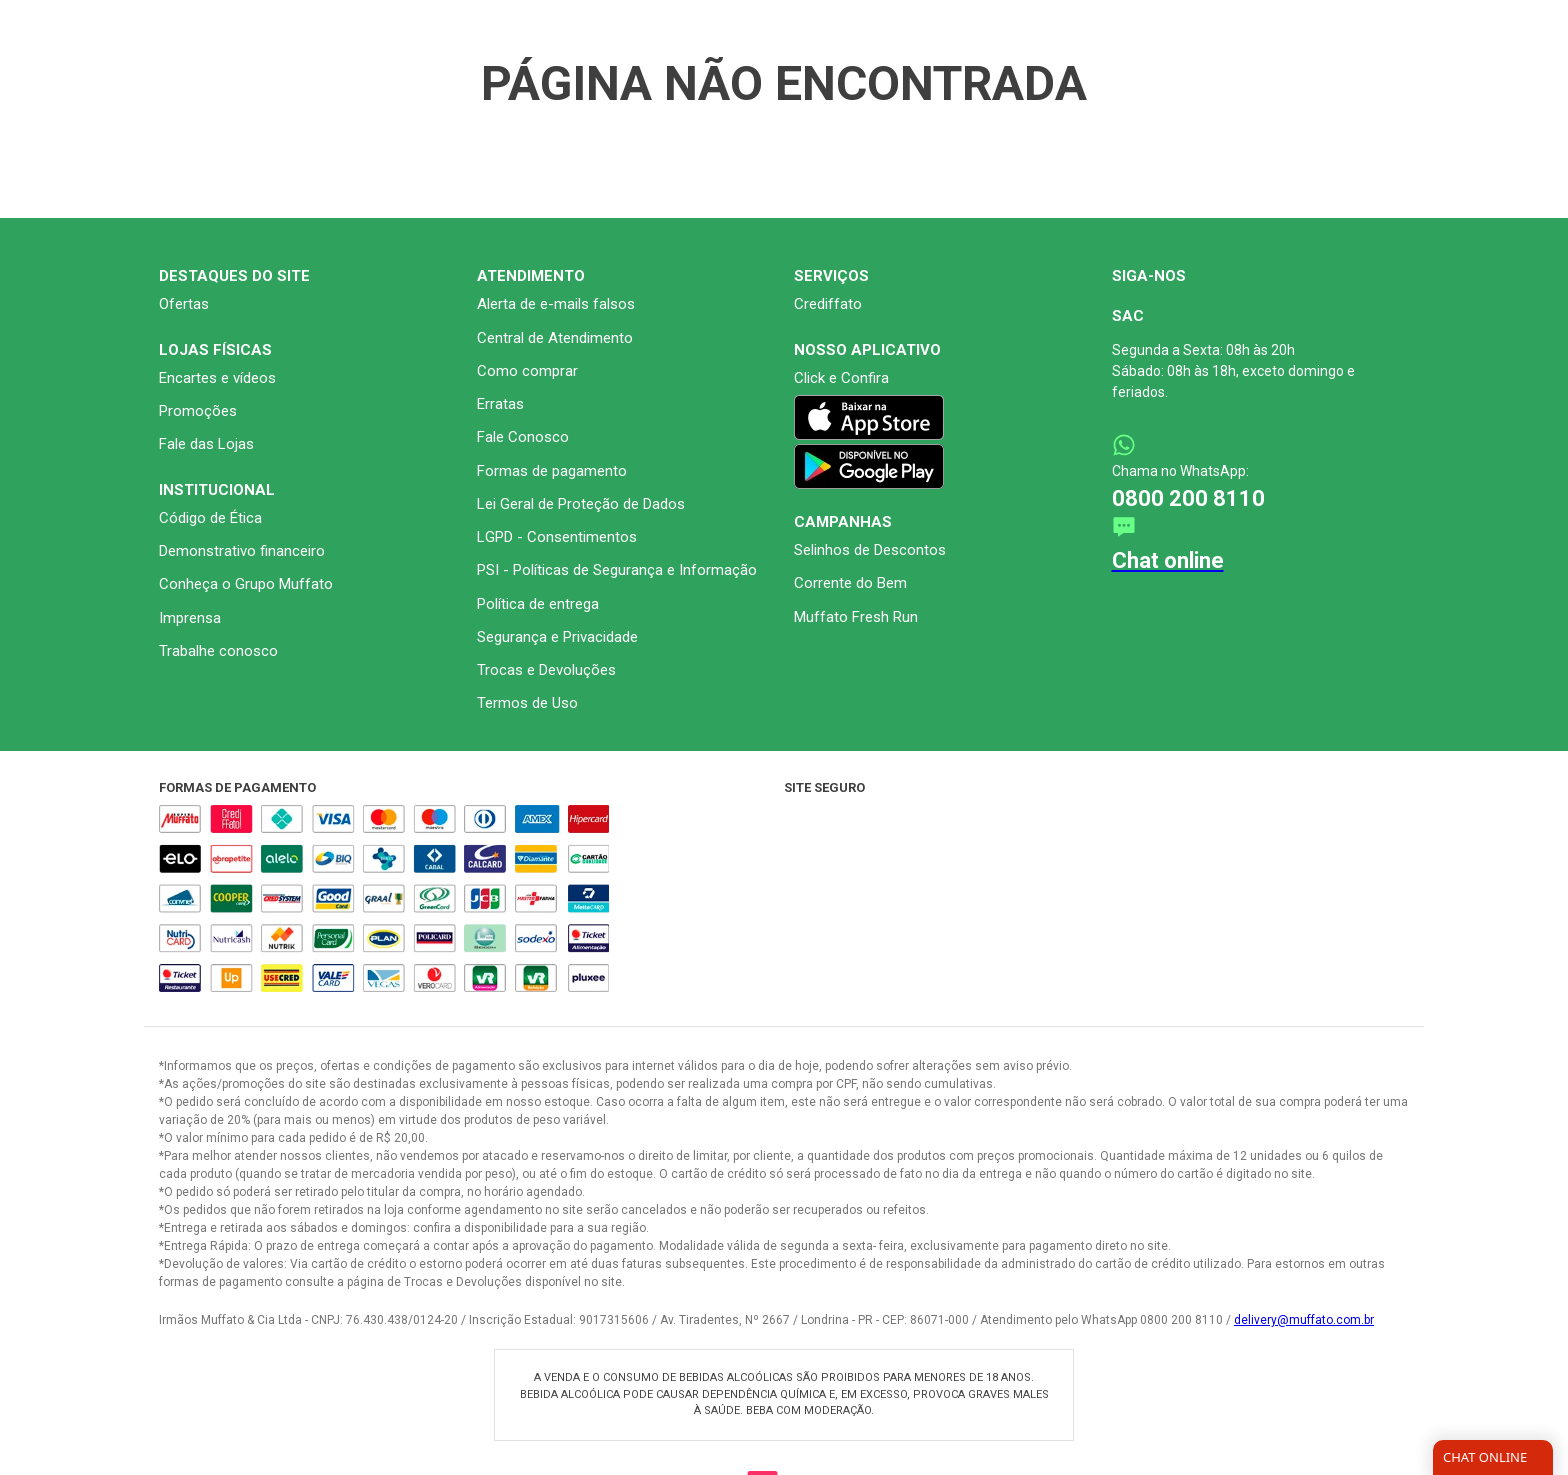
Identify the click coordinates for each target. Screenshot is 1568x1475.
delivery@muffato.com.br (1304, 1449)
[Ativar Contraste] (1408, 14)
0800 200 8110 (1188, 627)
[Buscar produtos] (1150, 78)
